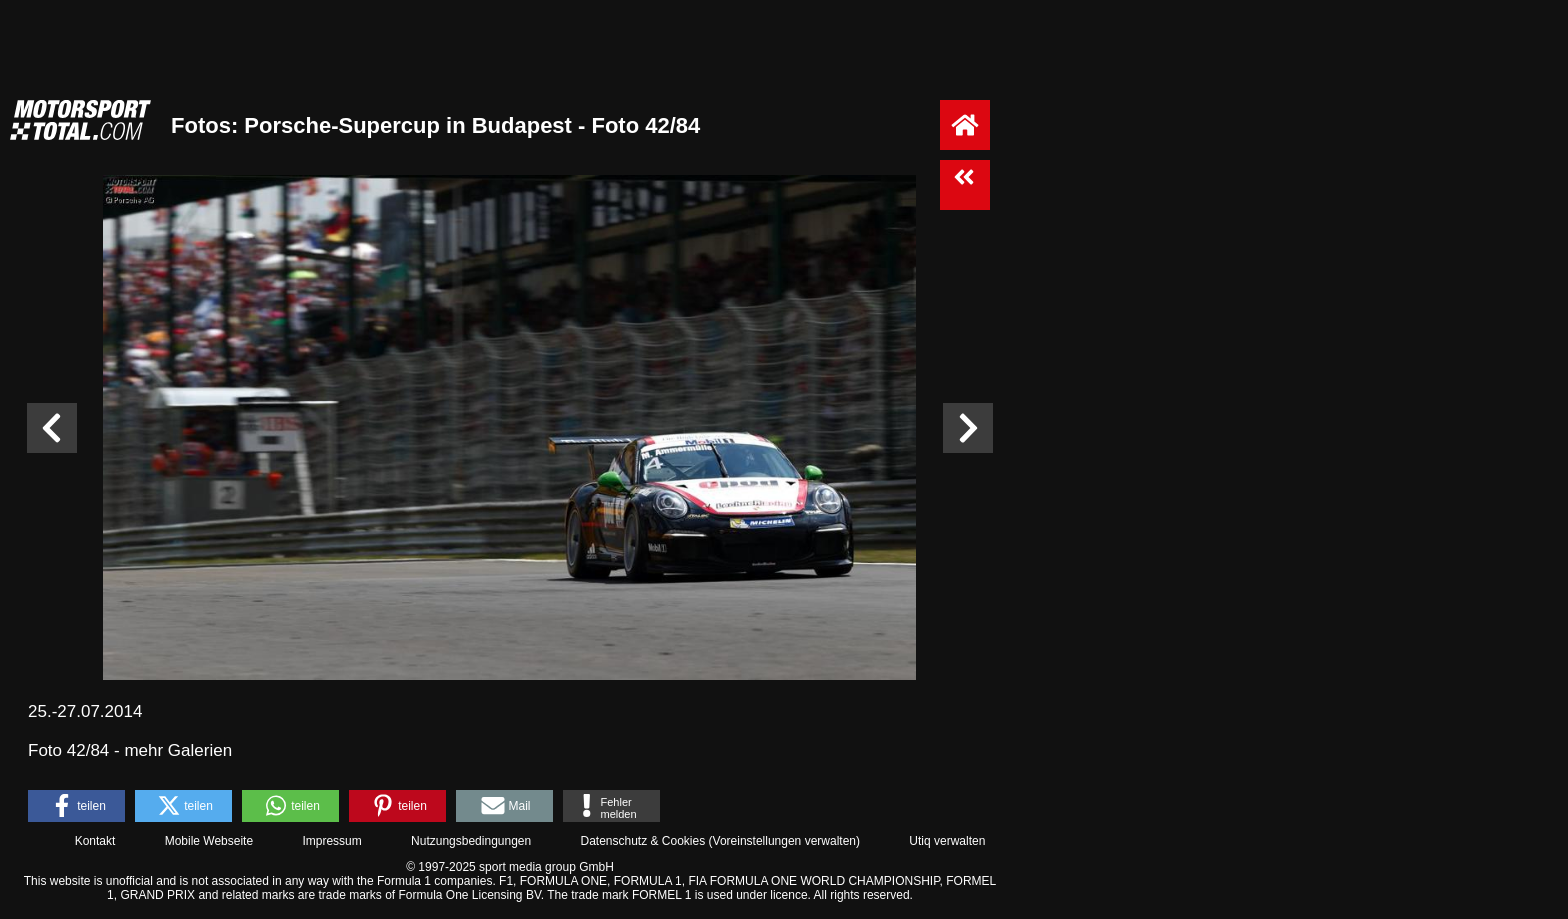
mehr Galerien (178, 750)
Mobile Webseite (209, 841)
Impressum (331, 841)
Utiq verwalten (947, 841)
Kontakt (95, 841)
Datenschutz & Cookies (642, 841)
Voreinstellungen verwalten (784, 841)
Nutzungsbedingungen (471, 841)
